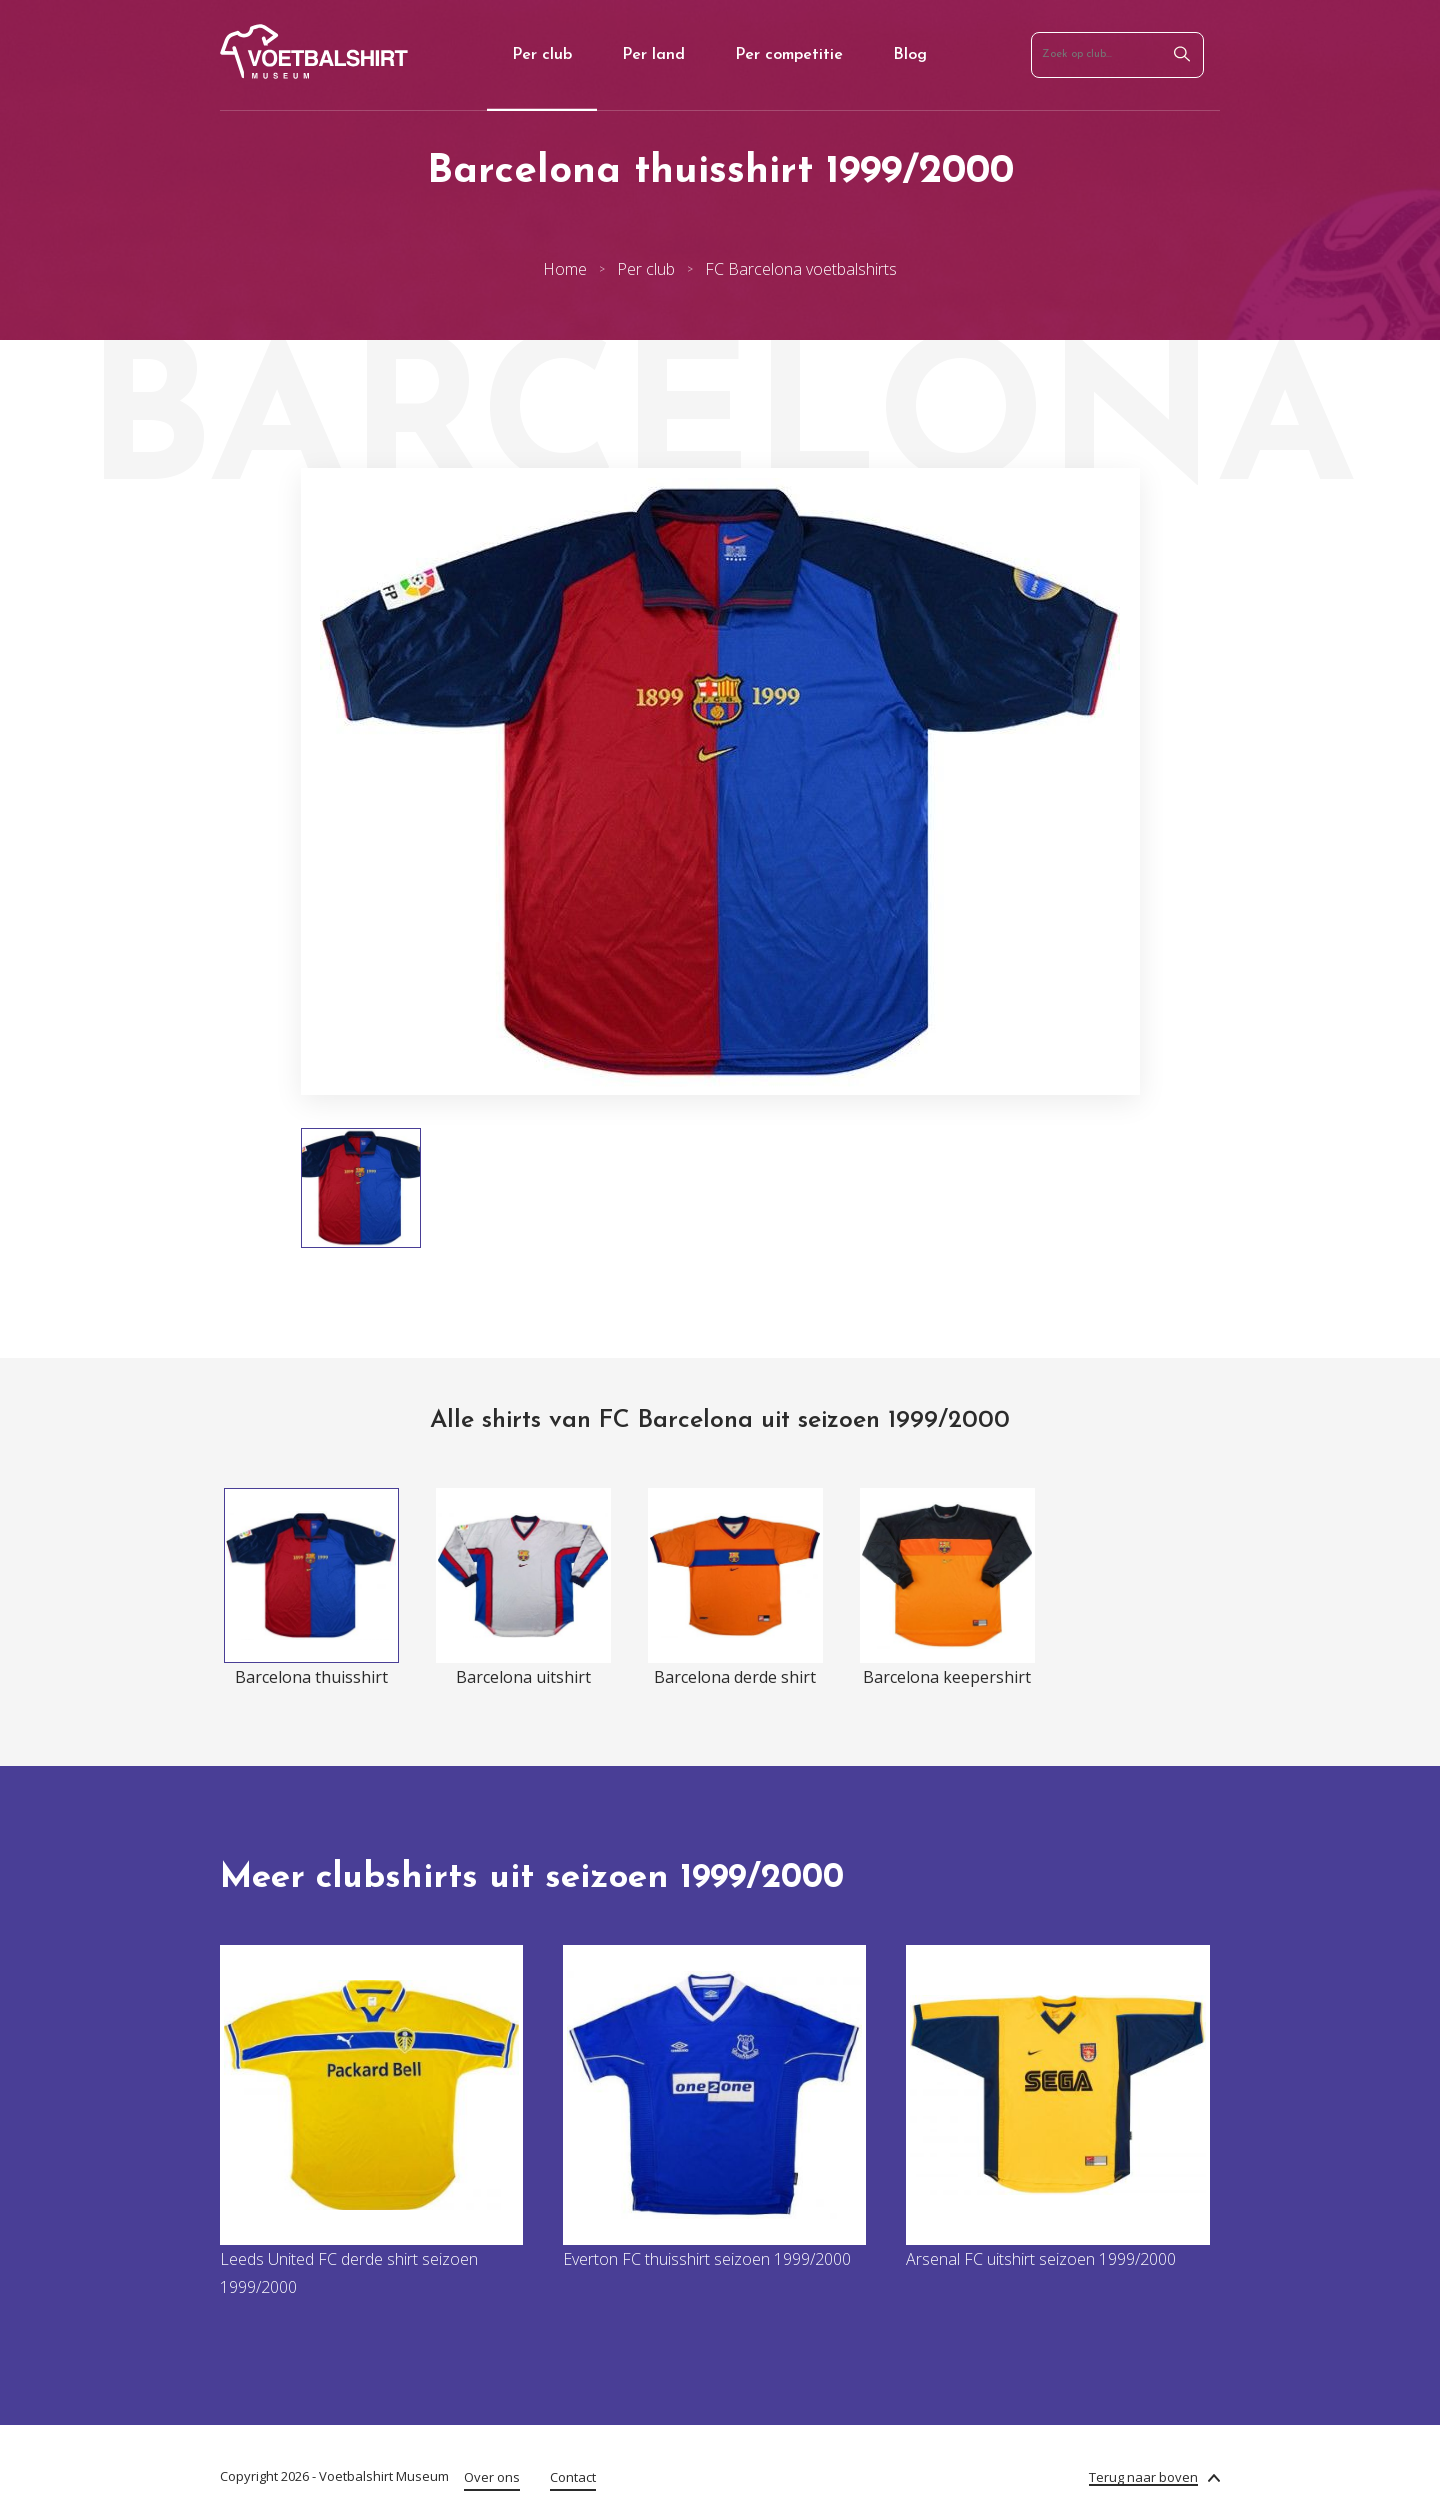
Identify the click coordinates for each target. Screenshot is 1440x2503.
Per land (653, 55)
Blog (910, 55)
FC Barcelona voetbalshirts (801, 269)
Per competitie (789, 55)
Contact (573, 2477)
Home (565, 269)
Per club (542, 55)
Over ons (492, 2477)
